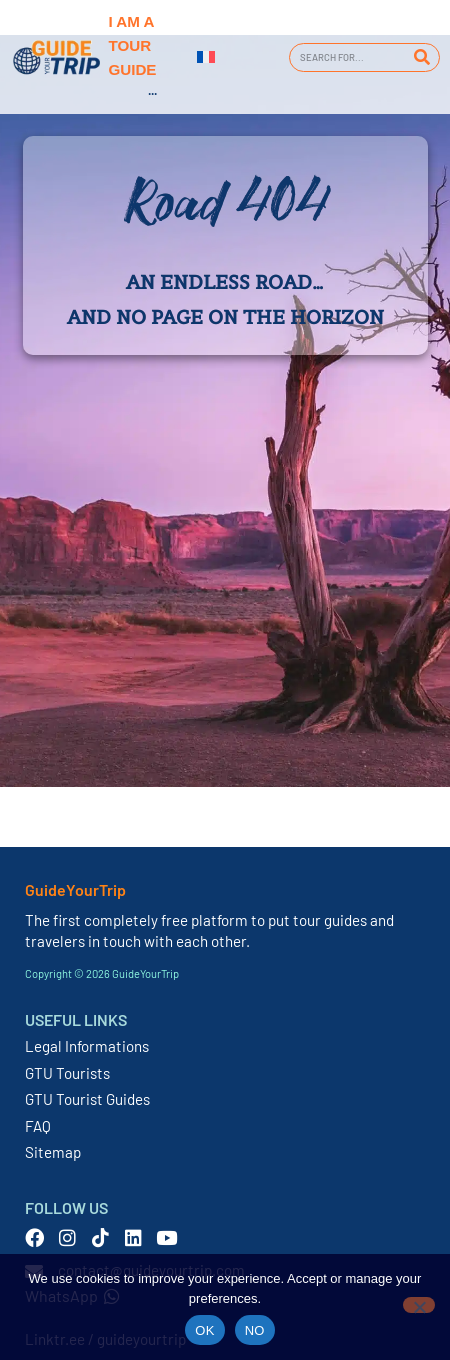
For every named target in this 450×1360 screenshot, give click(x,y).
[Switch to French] (206, 57)
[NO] (419, 1305)
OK (204, 1330)
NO (255, 1330)
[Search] (421, 57)
